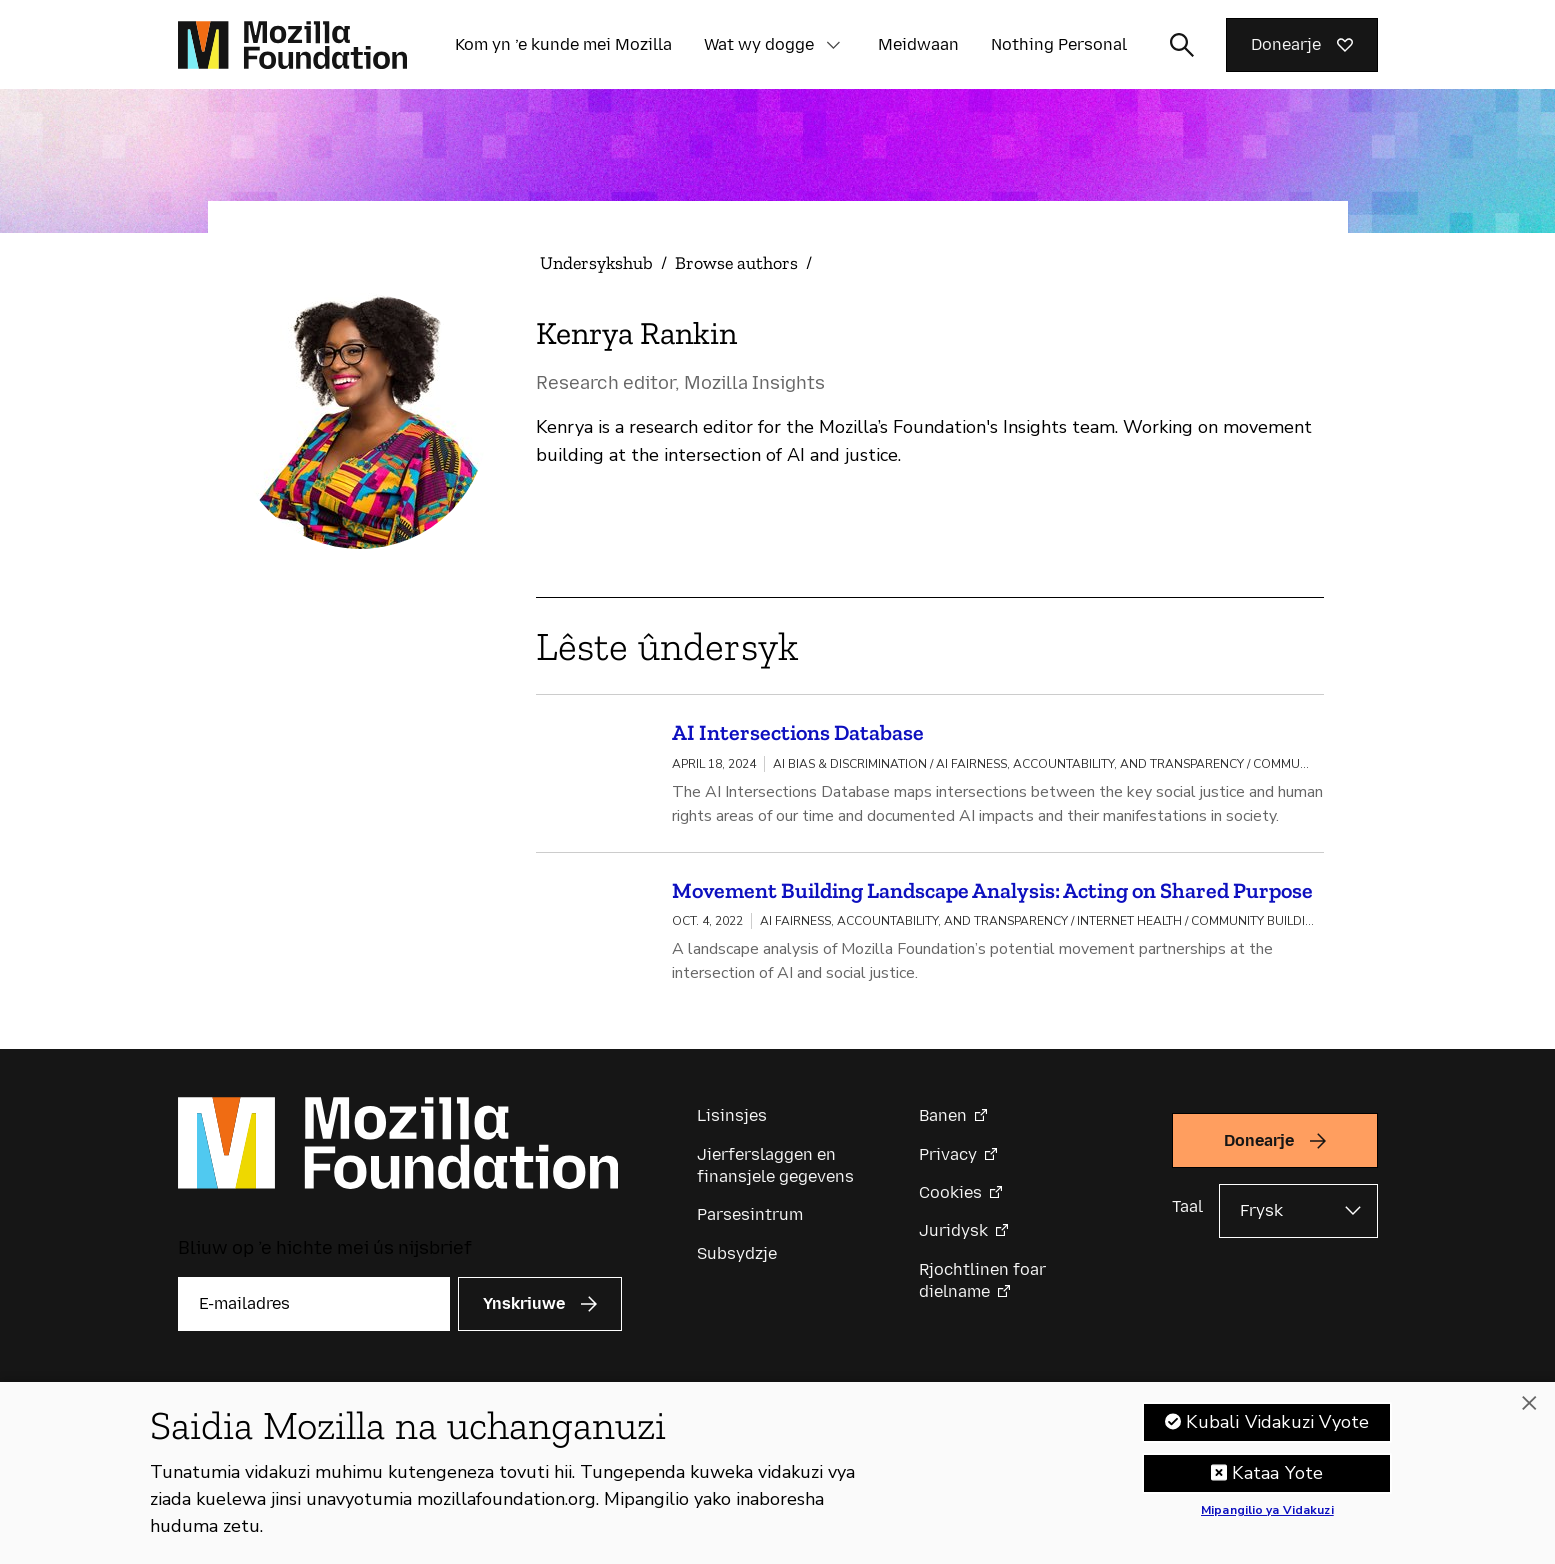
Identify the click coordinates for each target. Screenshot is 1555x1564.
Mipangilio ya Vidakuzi (1267, 1519)
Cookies (950, 1199)
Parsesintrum (750, 1221)
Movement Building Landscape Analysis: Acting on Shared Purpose (992, 893)
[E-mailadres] (314, 1310)
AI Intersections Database (798, 732)
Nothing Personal (1059, 44)
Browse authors (736, 263)
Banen (943, 1122)
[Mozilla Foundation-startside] (292, 45)
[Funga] (1529, 1412)
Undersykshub (596, 263)
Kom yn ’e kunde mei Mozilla (563, 44)
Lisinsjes (732, 1122)
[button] (834, 45)
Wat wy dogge (759, 44)
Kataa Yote (1277, 1481)
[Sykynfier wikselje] (1182, 45)
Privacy (948, 1160)
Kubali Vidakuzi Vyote (1277, 1430)
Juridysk (953, 1237)
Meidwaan (918, 44)
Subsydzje (737, 1260)
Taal (1187, 1213)
